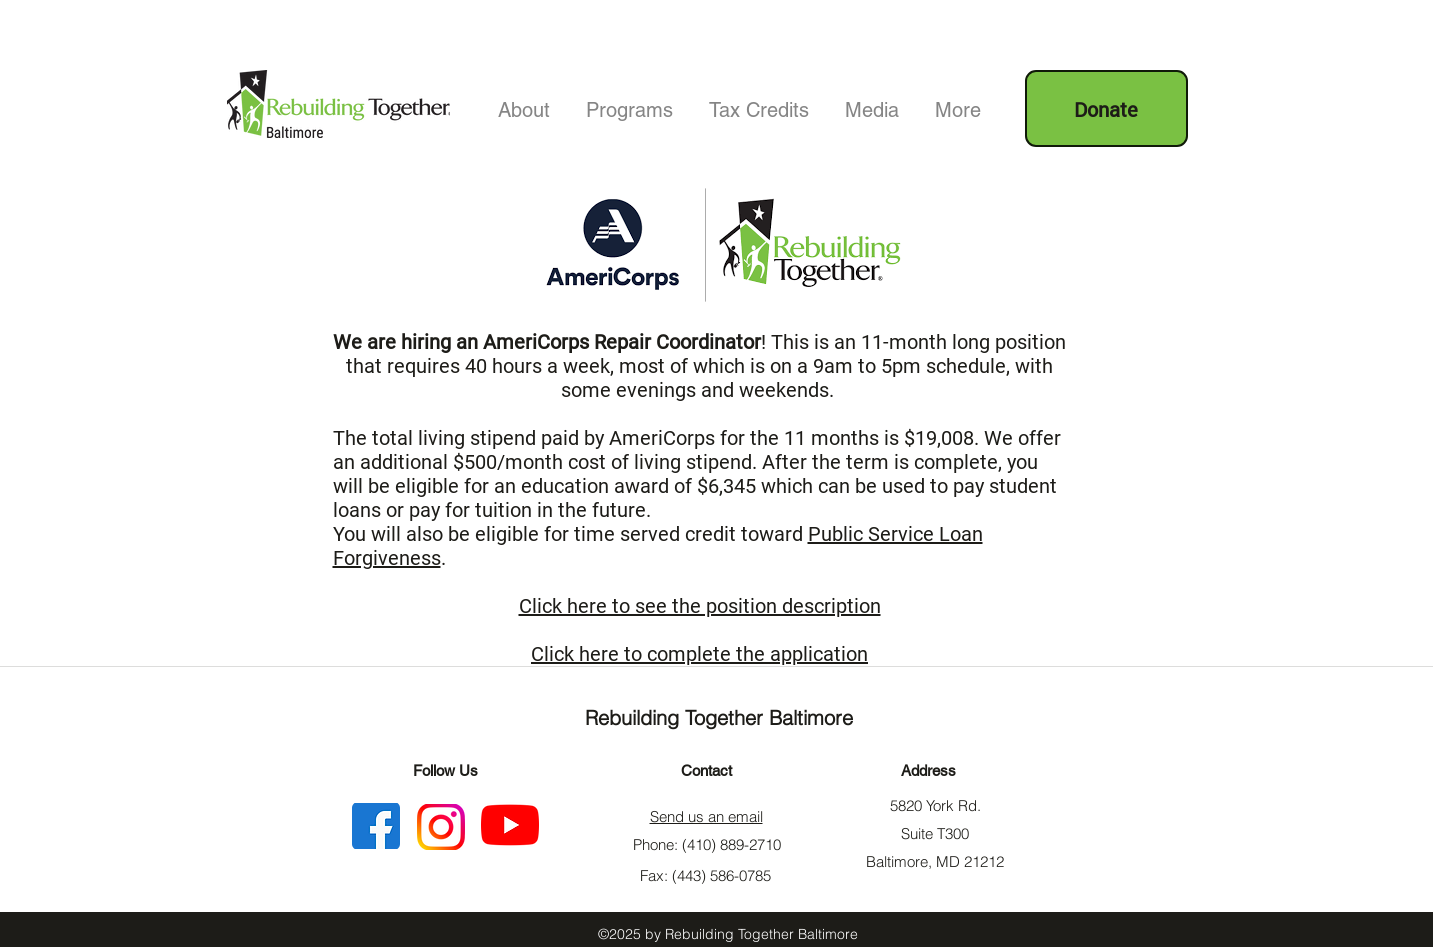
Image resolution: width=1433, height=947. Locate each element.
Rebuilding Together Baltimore (719, 717)
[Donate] (1106, 108)
